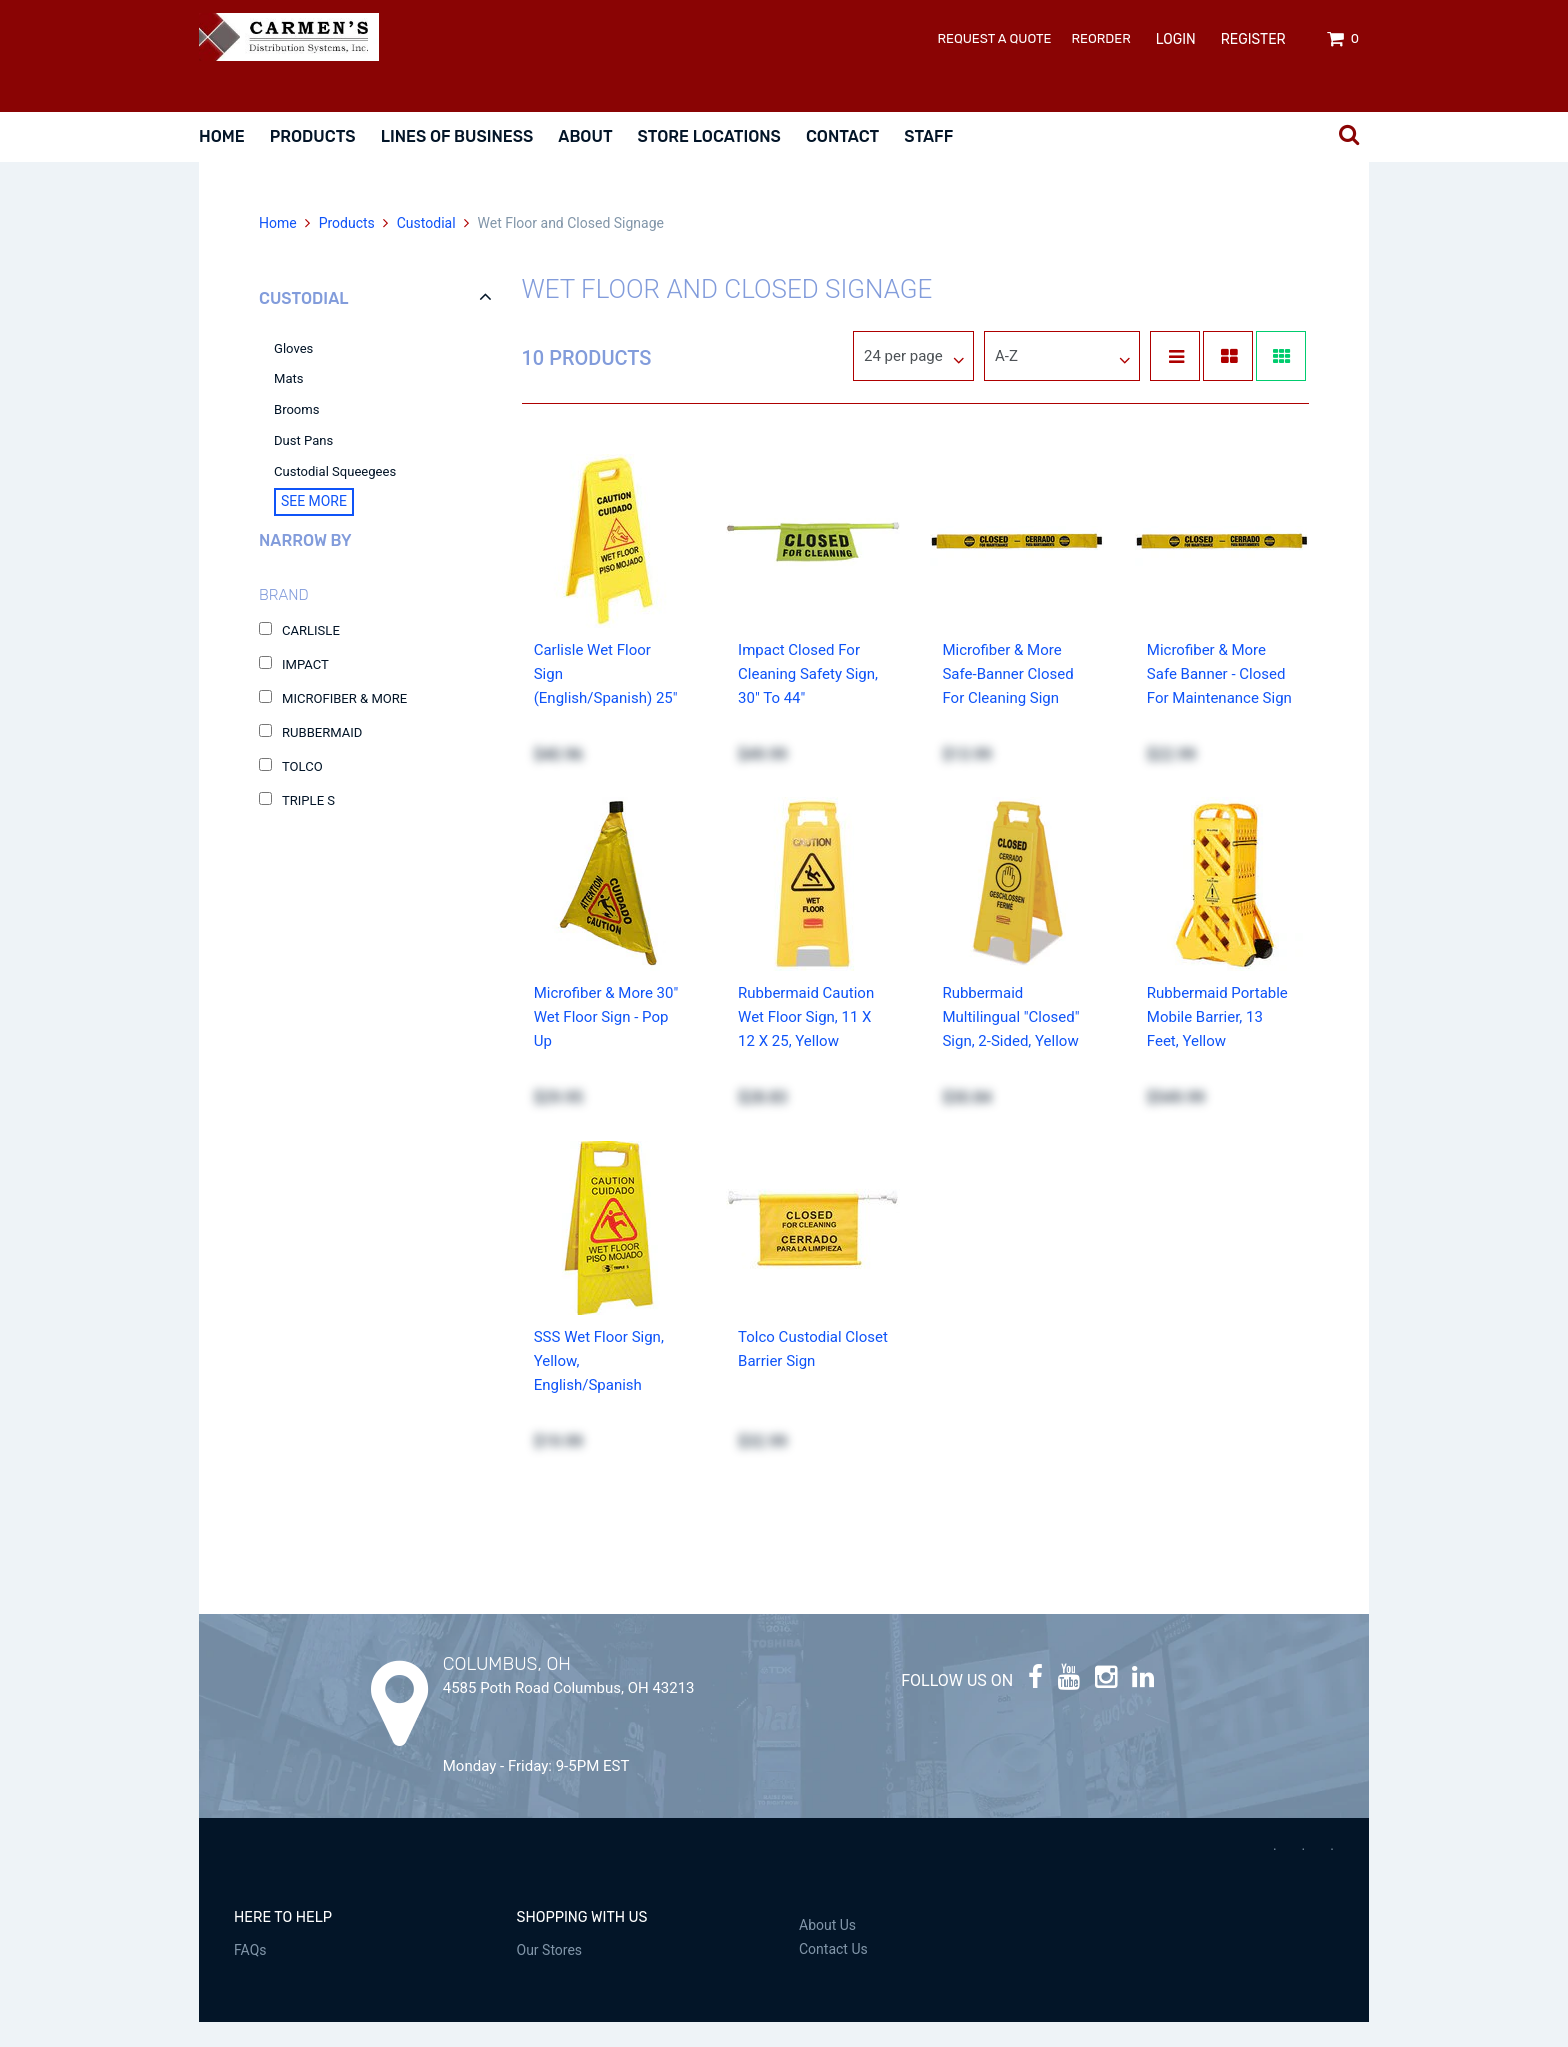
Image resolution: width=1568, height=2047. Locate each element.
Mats (289, 403)
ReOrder (1101, 38)
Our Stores (550, 1975)
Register (1253, 39)
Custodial (426, 248)
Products (313, 136)
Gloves (293, 373)
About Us (827, 1950)
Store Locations (709, 136)
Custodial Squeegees (335, 496)
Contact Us (833, 1974)
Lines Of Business (457, 136)
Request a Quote (995, 38)
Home (222, 136)
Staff (928, 136)
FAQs (250, 1975)
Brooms (296, 434)
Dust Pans (303, 465)
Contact (842, 136)
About (585, 136)
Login (1176, 39)
